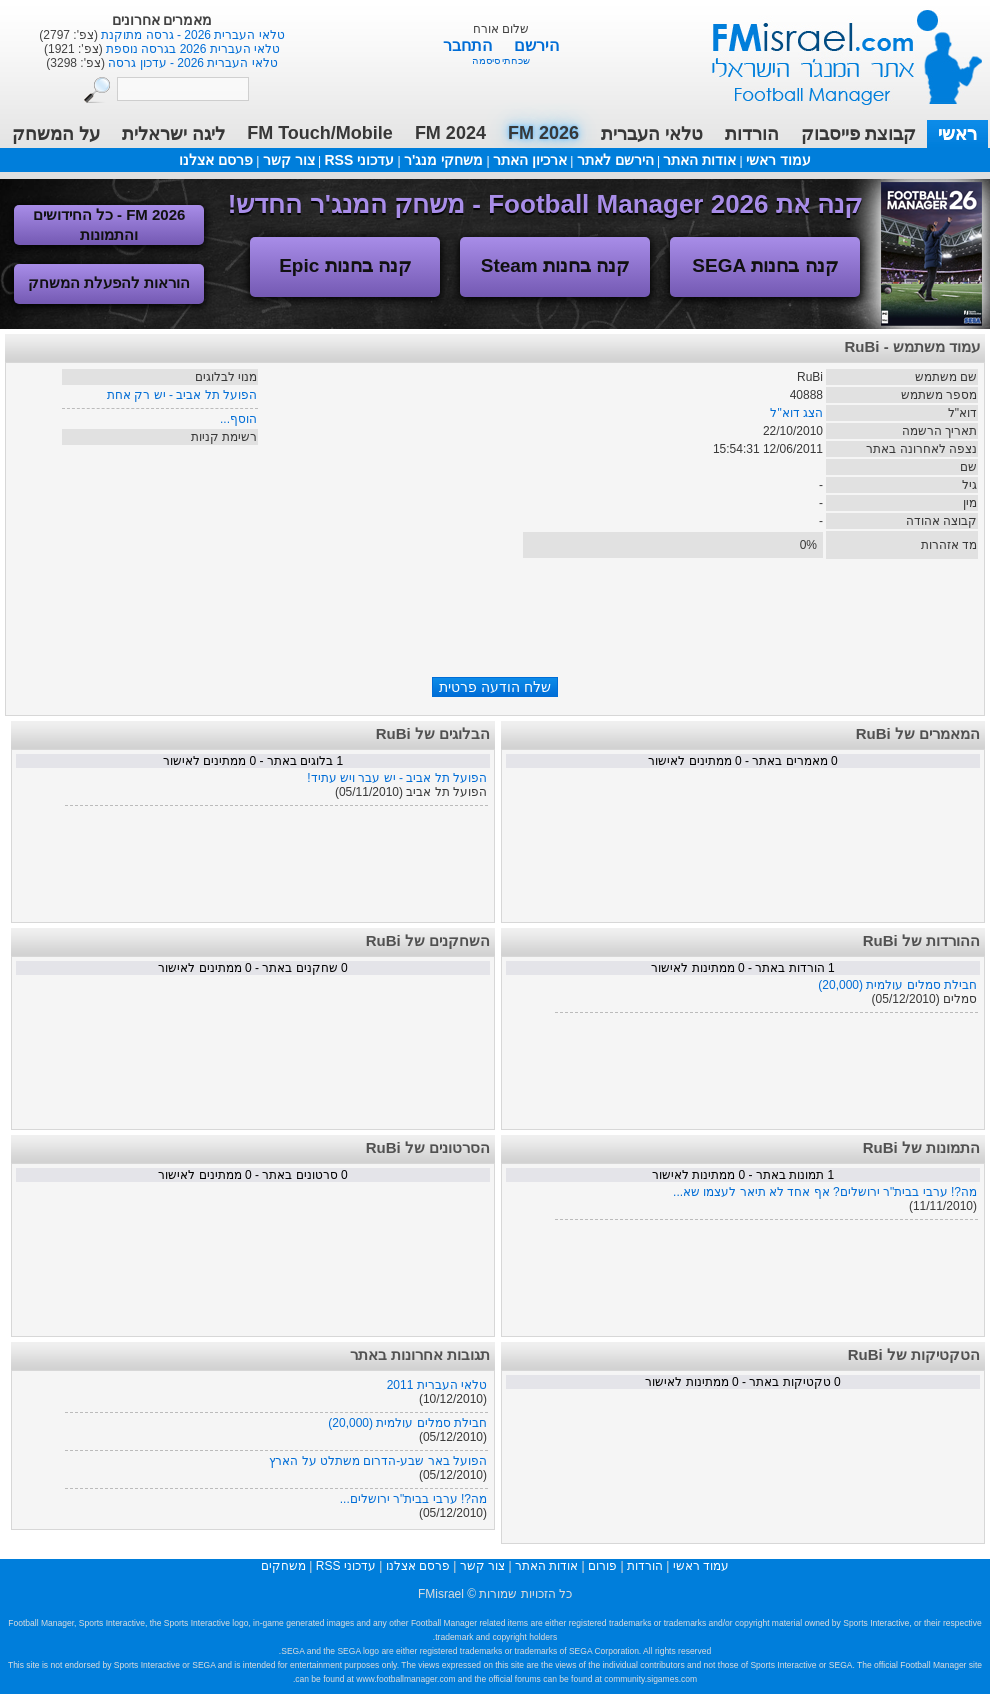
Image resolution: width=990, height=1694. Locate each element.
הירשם (536, 45)
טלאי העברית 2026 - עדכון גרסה (191, 63)
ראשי (957, 134)
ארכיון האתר (530, 160)
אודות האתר (699, 160)
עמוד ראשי (834, 49)
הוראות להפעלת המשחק (109, 282)
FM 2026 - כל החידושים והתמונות (109, 224)
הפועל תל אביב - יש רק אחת (182, 395)
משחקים (283, 1566)
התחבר (469, 45)
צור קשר (289, 160)
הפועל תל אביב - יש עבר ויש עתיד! (397, 778)
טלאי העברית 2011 (437, 1385)
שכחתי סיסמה (501, 60)
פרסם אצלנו (216, 160)
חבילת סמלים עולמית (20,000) (897, 985)
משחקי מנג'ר (443, 160)
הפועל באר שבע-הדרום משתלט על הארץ (378, 1461)
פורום (602, 1566)
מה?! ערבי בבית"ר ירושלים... (413, 1499)
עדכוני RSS (359, 160)
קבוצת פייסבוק (858, 134)
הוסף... (238, 419)
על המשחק (56, 134)
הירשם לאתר (615, 160)
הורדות (752, 134)
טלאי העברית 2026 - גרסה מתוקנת (191, 35)
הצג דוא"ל (796, 413)
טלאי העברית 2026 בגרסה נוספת (191, 49)
